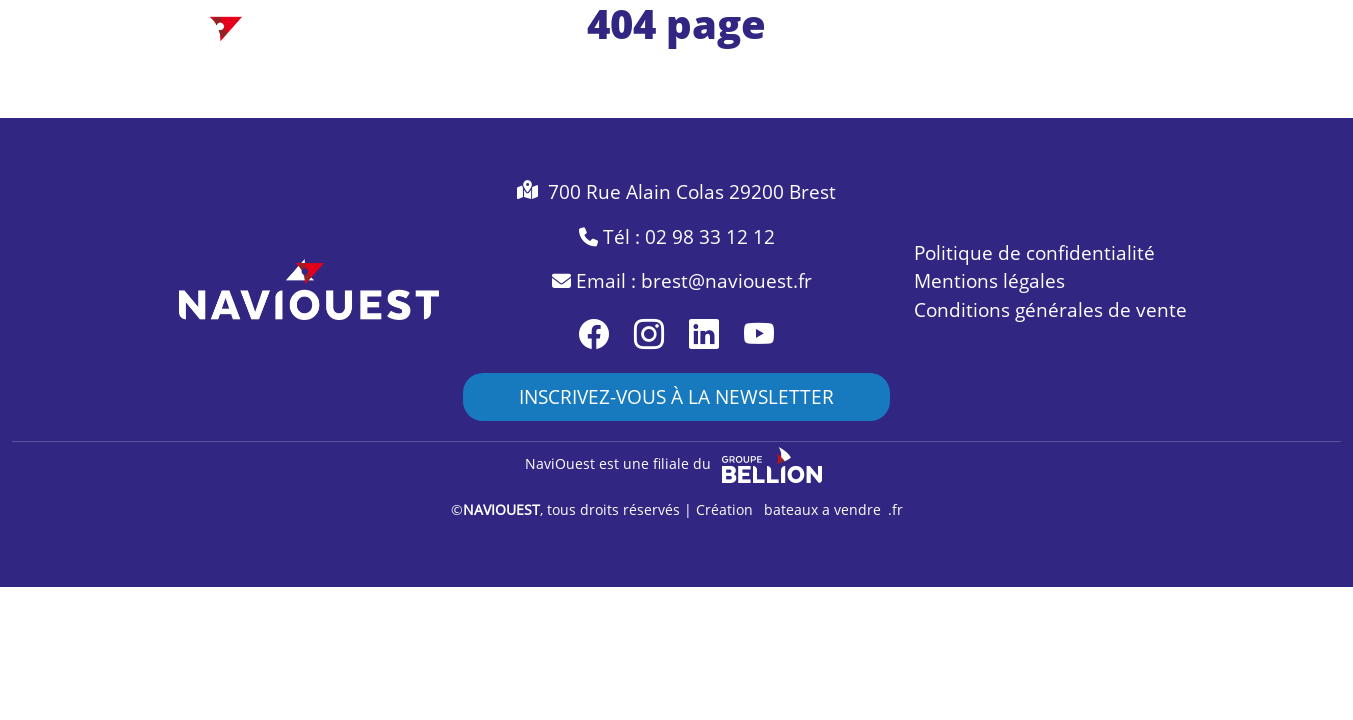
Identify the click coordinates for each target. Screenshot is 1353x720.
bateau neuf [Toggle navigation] (469, 64)
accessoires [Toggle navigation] (840, 64)
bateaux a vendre (822, 509)
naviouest (1052, 64)
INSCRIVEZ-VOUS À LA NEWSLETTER (676, 397)
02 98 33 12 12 (710, 237)
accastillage (708, 64)
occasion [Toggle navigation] (587, 64)
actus (1144, 64)
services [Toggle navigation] (950, 64)
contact (1228, 64)
